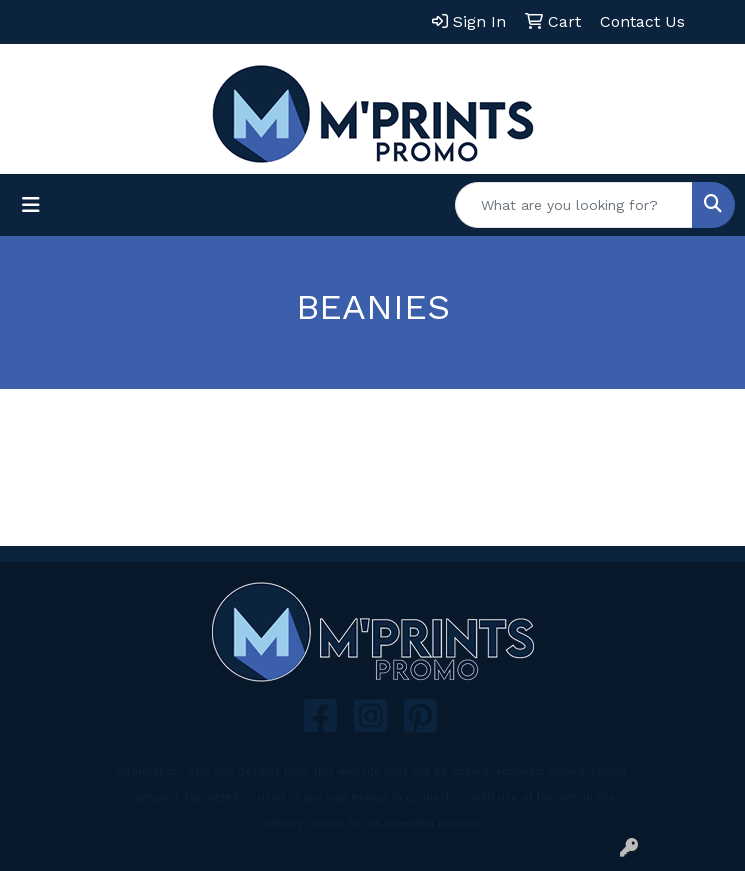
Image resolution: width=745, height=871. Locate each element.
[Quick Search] (574, 205)
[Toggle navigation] (31, 205)
